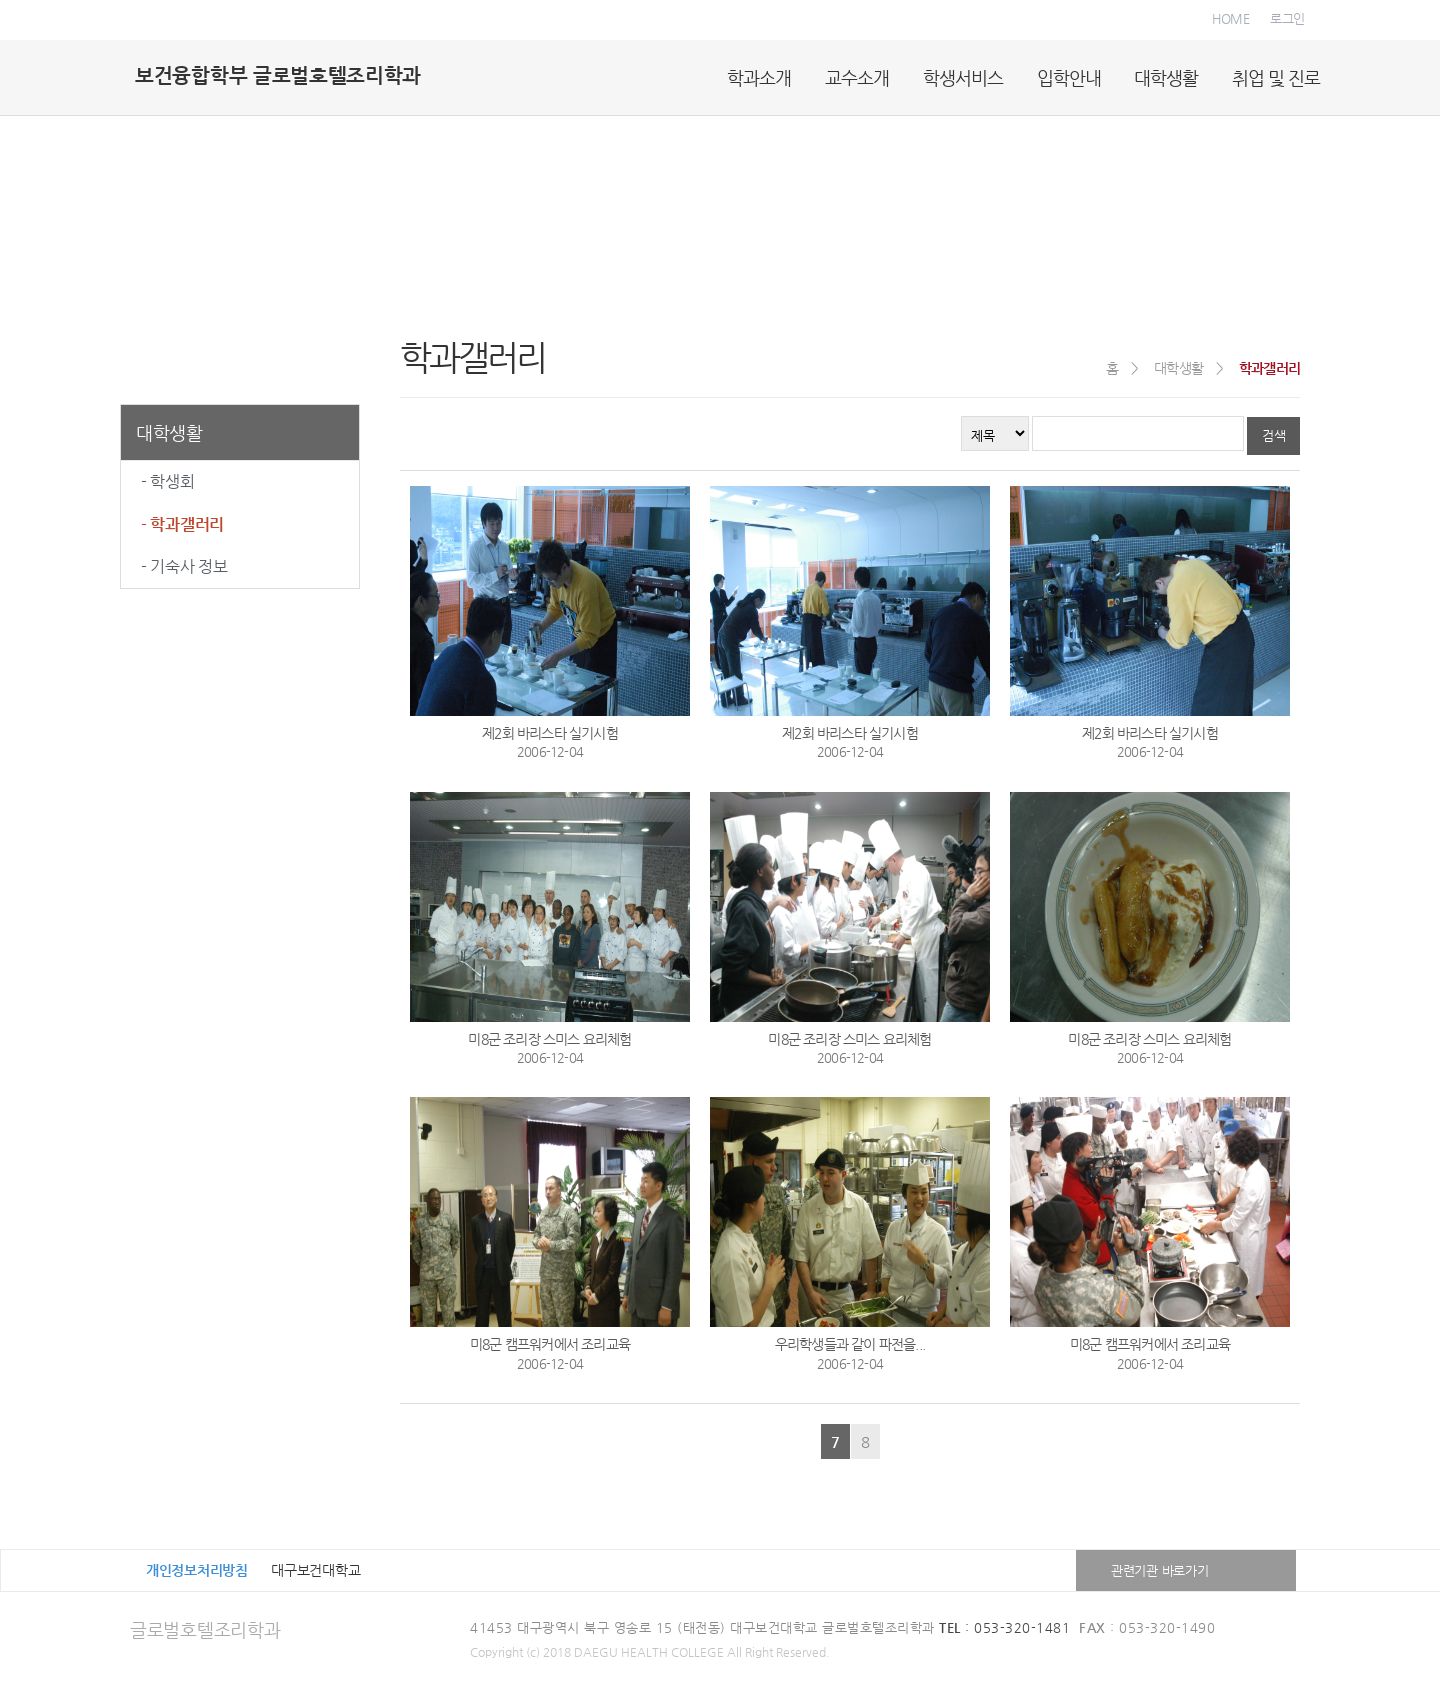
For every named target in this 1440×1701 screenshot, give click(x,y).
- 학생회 (168, 481)
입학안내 (1069, 77)
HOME (1231, 18)
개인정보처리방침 (197, 1570)
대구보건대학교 (315, 1570)
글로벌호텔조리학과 (205, 1629)
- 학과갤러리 (182, 524)
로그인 (1287, 18)
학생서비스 (963, 77)
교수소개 (857, 77)
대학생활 (1166, 77)
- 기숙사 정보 (184, 566)
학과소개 (759, 77)
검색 (1273, 435)
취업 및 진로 (1276, 77)
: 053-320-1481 (1004, 1627)
